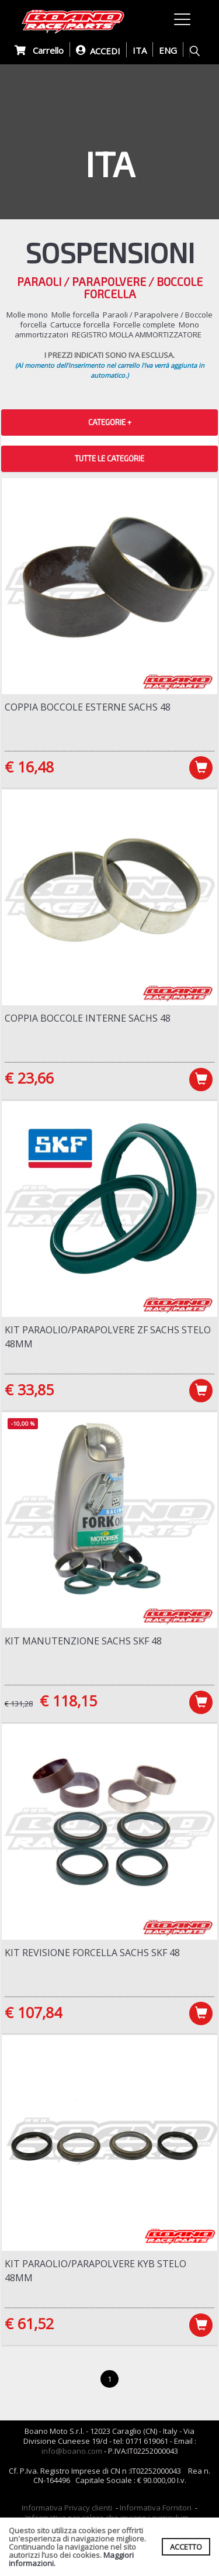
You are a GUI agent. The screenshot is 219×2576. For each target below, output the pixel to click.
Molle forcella (75, 314)
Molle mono (27, 314)
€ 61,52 (29, 2323)
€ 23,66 (29, 1078)
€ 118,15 (68, 1701)
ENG (168, 50)
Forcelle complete (144, 324)
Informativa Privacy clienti (67, 2507)
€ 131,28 (19, 1703)
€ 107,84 (33, 2012)
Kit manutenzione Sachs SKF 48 (83, 1640)
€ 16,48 (29, 767)
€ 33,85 (29, 1389)
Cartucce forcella (80, 324)
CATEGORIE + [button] (109, 422)
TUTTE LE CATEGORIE (109, 458)
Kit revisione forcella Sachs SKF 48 (92, 1952)
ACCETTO (186, 2546)
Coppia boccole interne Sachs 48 (88, 1018)
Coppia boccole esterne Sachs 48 (88, 707)
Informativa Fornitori (156, 2507)
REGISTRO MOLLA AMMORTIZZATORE (136, 334)
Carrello (39, 50)
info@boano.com (71, 2451)
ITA (140, 50)
